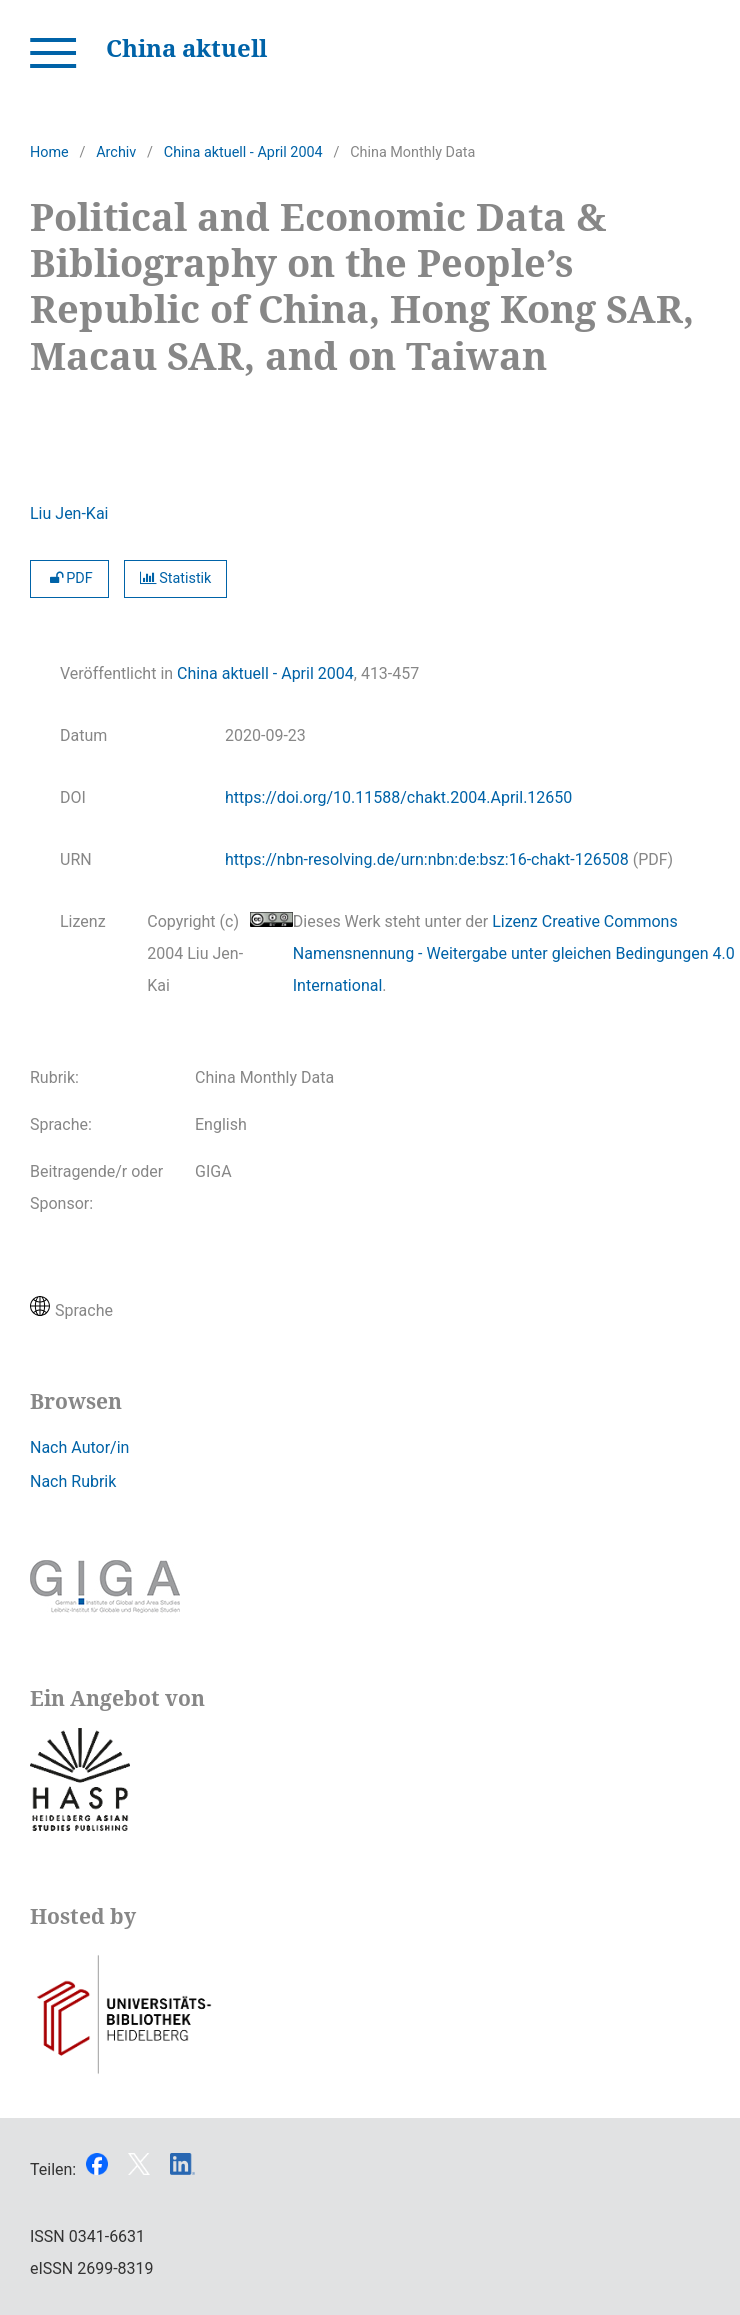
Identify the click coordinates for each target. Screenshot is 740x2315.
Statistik (176, 578)
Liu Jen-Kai (69, 513)
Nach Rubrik (73, 1481)
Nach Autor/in (79, 1447)
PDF (69, 578)
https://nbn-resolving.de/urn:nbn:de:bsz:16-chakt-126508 (427, 859)
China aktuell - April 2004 (243, 152)
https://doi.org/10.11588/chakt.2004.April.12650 (398, 797)
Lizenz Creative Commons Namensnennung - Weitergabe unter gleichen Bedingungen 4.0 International (514, 953)
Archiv (116, 152)
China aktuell (186, 47)
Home (49, 152)
